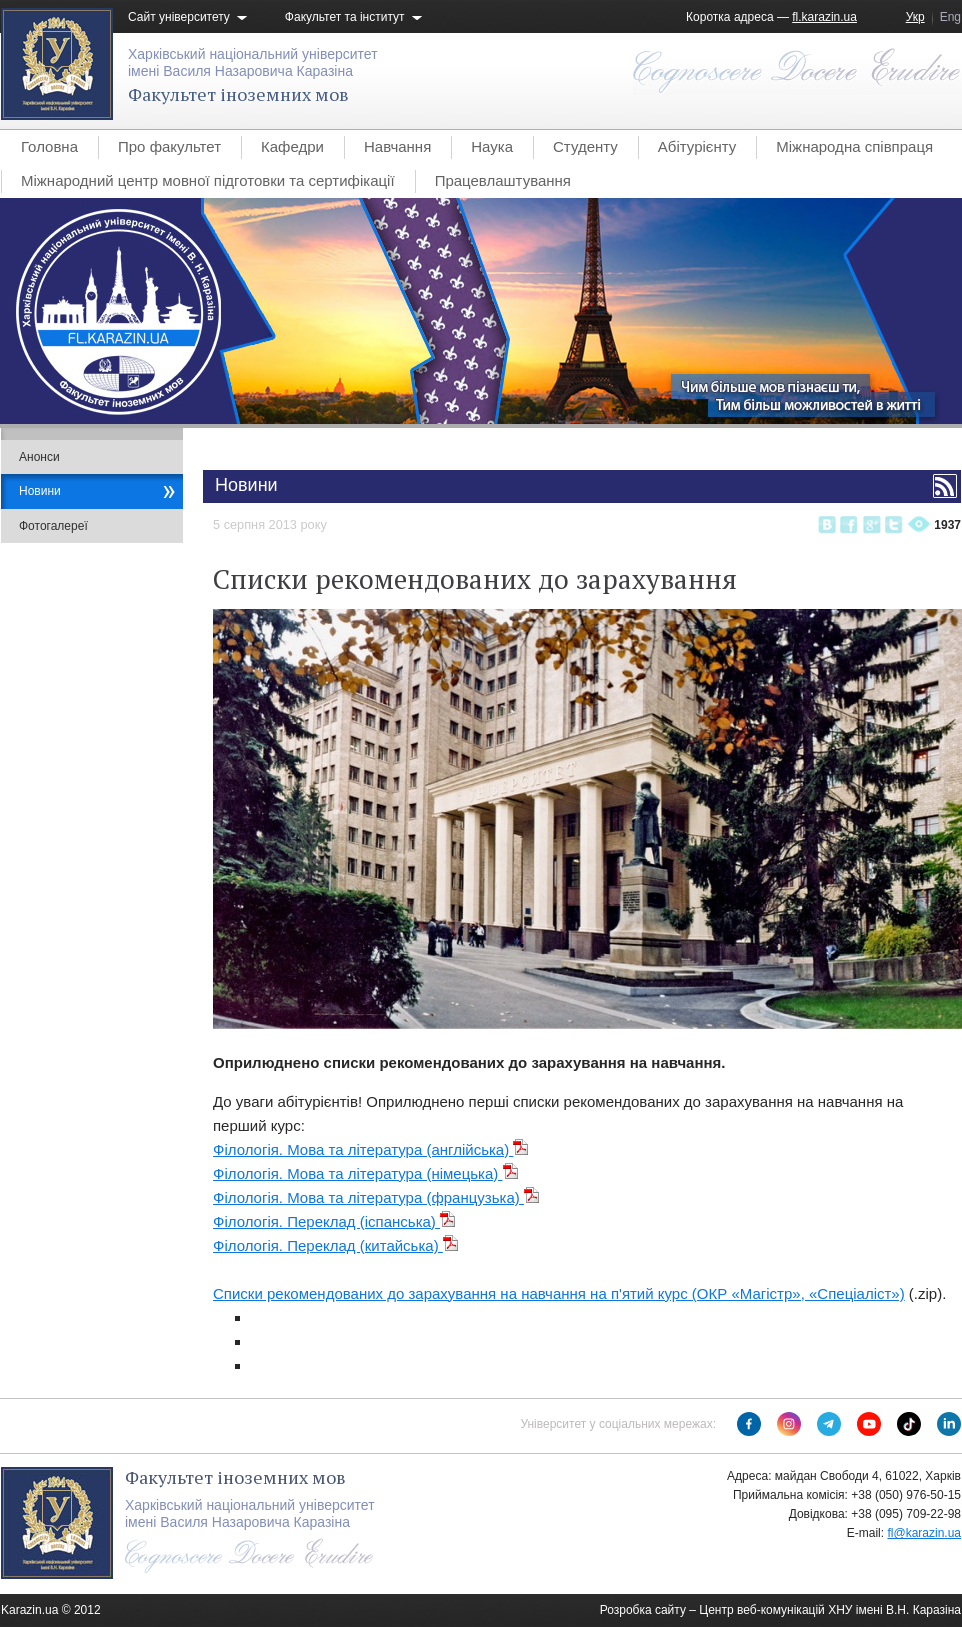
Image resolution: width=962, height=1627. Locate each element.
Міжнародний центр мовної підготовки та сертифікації (208, 180)
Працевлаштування (503, 180)
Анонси (39, 457)
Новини (40, 491)
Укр (915, 17)
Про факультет (169, 146)
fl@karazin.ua (924, 1533)
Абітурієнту (697, 146)
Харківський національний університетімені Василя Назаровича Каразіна (253, 62)
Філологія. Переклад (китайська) (336, 1245)
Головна (49, 146)
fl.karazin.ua (824, 17)
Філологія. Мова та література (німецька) (366, 1173)
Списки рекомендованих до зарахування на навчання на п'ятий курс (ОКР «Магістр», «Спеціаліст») (559, 1293)
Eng (950, 17)
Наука (492, 146)
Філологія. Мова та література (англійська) (371, 1149)
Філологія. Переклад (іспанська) (334, 1221)
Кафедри (292, 146)
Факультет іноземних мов (238, 94)
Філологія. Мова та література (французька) (376, 1197)
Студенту (585, 146)
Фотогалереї (53, 526)
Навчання (397, 146)
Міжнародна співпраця (854, 146)
